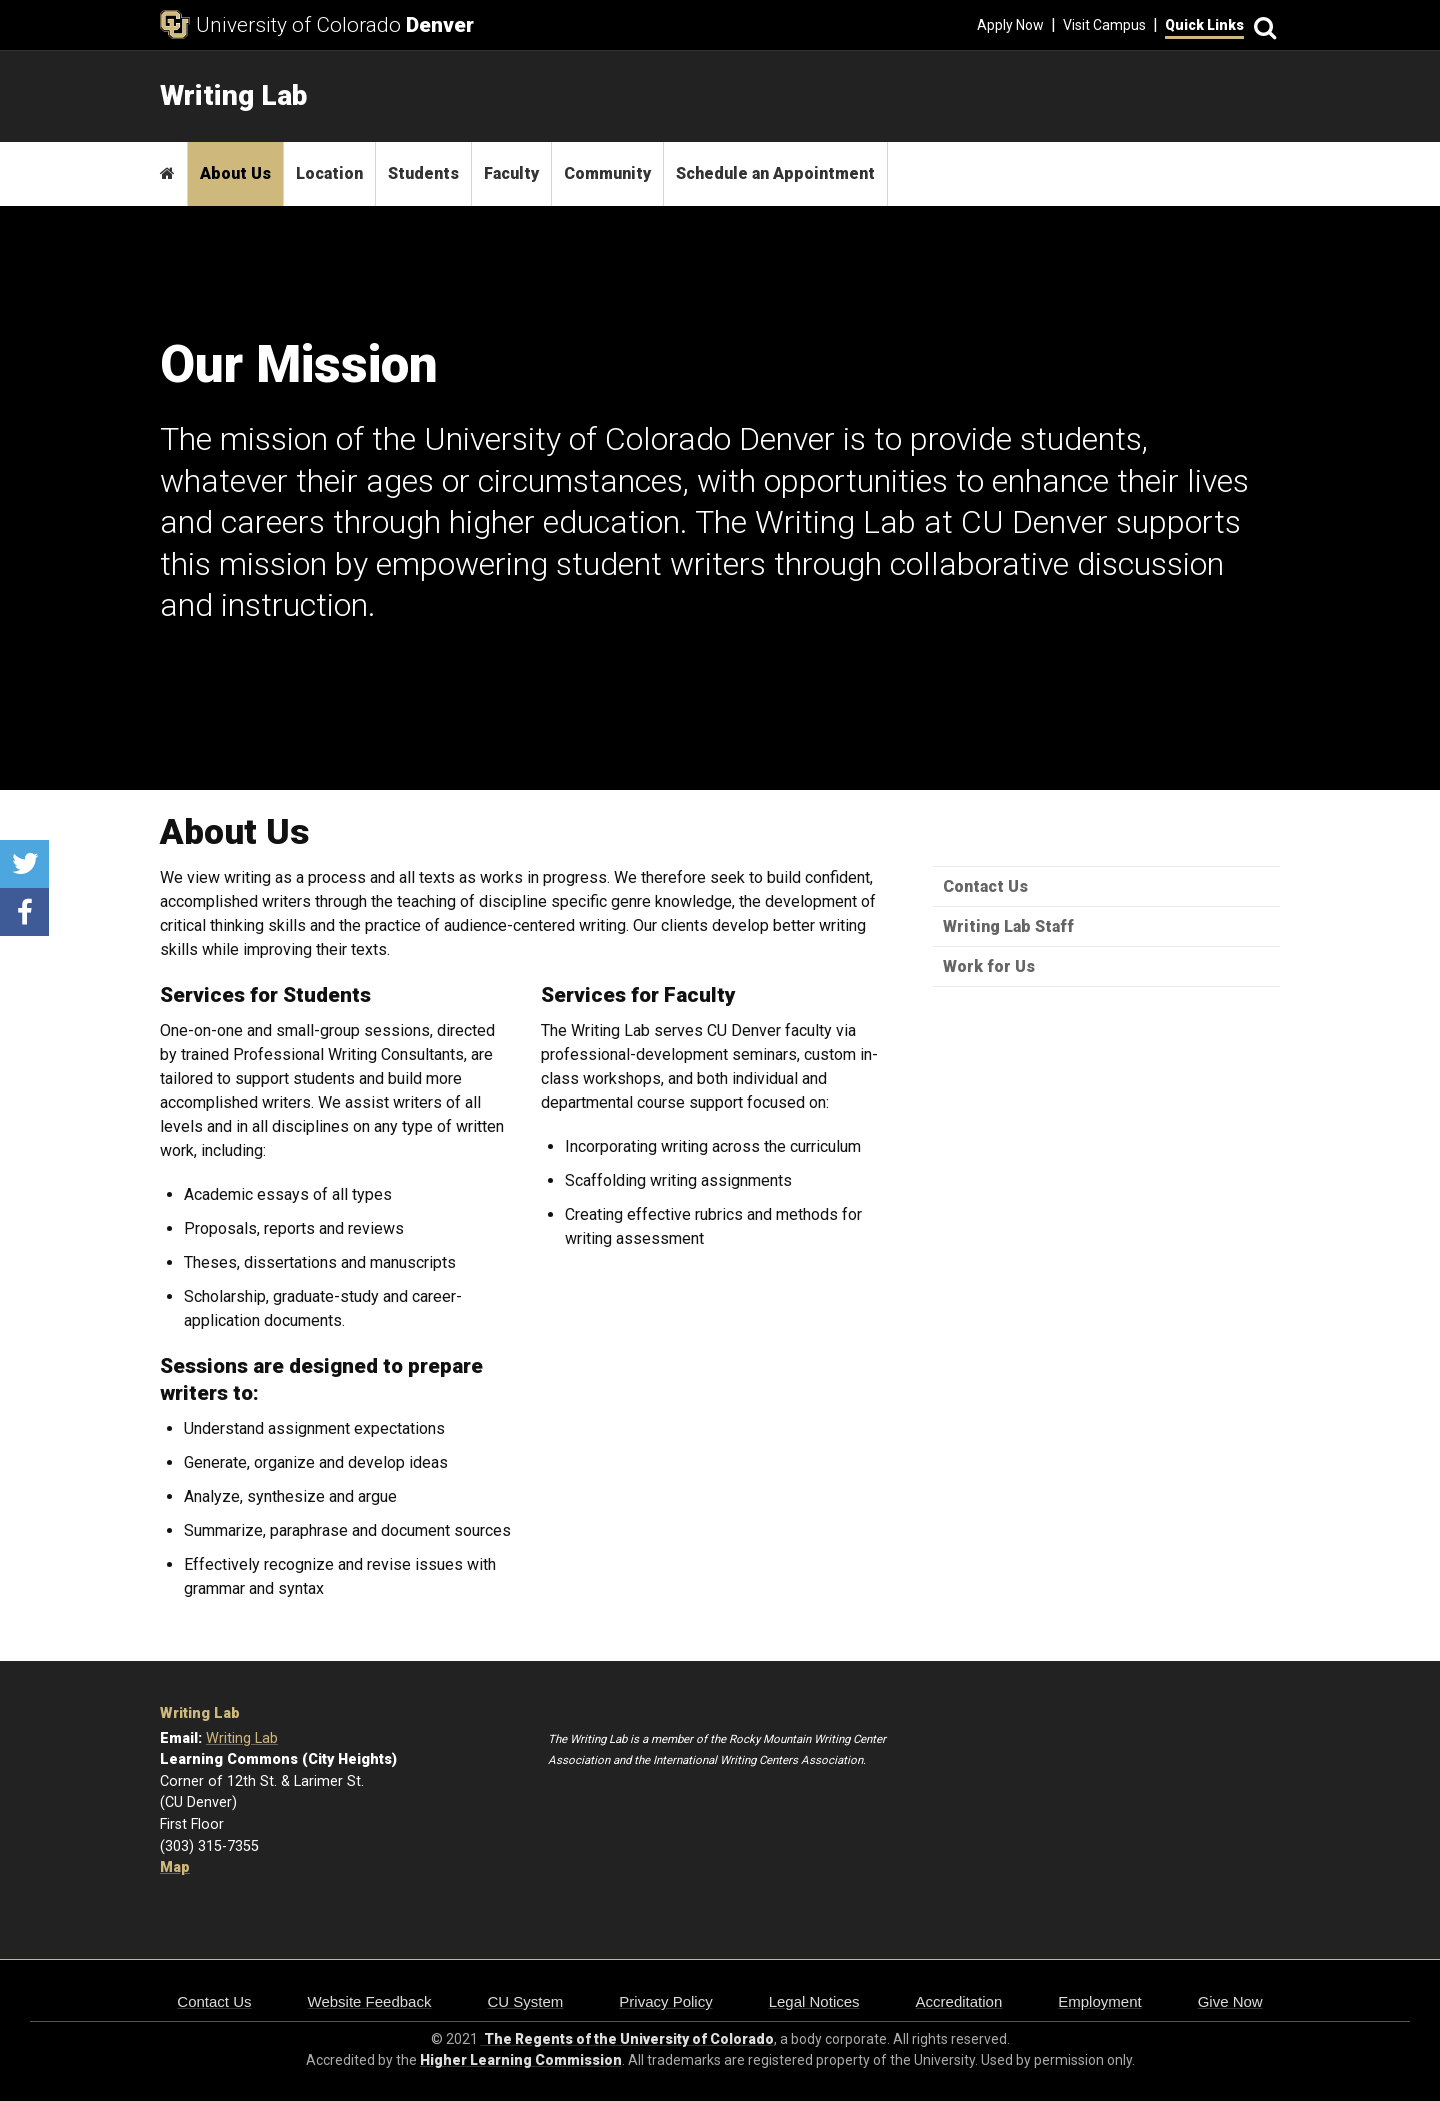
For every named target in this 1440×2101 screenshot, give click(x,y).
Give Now (1230, 2001)
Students (423, 173)
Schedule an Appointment (775, 173)
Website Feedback (370, 2001)
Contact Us (985, 886)
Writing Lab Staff (1008, 926)
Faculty (511, 173)
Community (607, 173)
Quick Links (1204, 25)
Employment (1099, 2001)
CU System (525, 2001)
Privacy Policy (665, 2001)
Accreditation (959, 2001)
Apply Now (1010, 25)
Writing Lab (200, 1713)
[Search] (1262, 25)
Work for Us (989, 966)
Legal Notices (814, 2001)
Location (329, 173)
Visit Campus (1104, 25)
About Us (235, 173)
